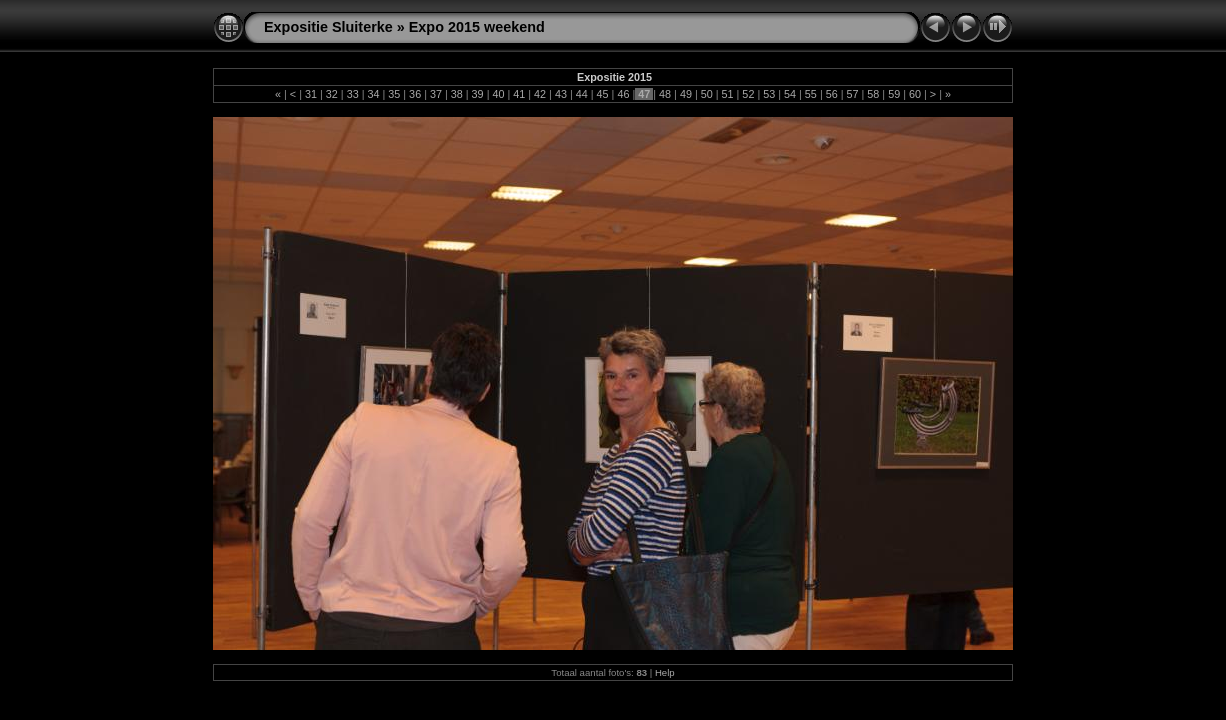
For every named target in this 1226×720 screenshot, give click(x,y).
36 (415, 94)
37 (436, 94)
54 (790, 94)
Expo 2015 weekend (477, 27)
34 (373, 94)
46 (623, 94)
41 (519, 94)
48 (665, 94)
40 (498, 94)
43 (561, 94)
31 (311, 94)
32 (332, 94)
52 (748, 94)
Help (665, 672)
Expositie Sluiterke (328, 27)
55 (811, 94)
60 (915, 94)
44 (582, 94)
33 (353, 94)
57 (853, 94)
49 (686, 94)
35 (394, 94)
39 (478, 94)
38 (457, 94)
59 (894, 94)
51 (728, 94)
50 (707, 94)
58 (873, 94)
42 (540, 94)
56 (832, 94)
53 (769, 94)
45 (603, 94)
